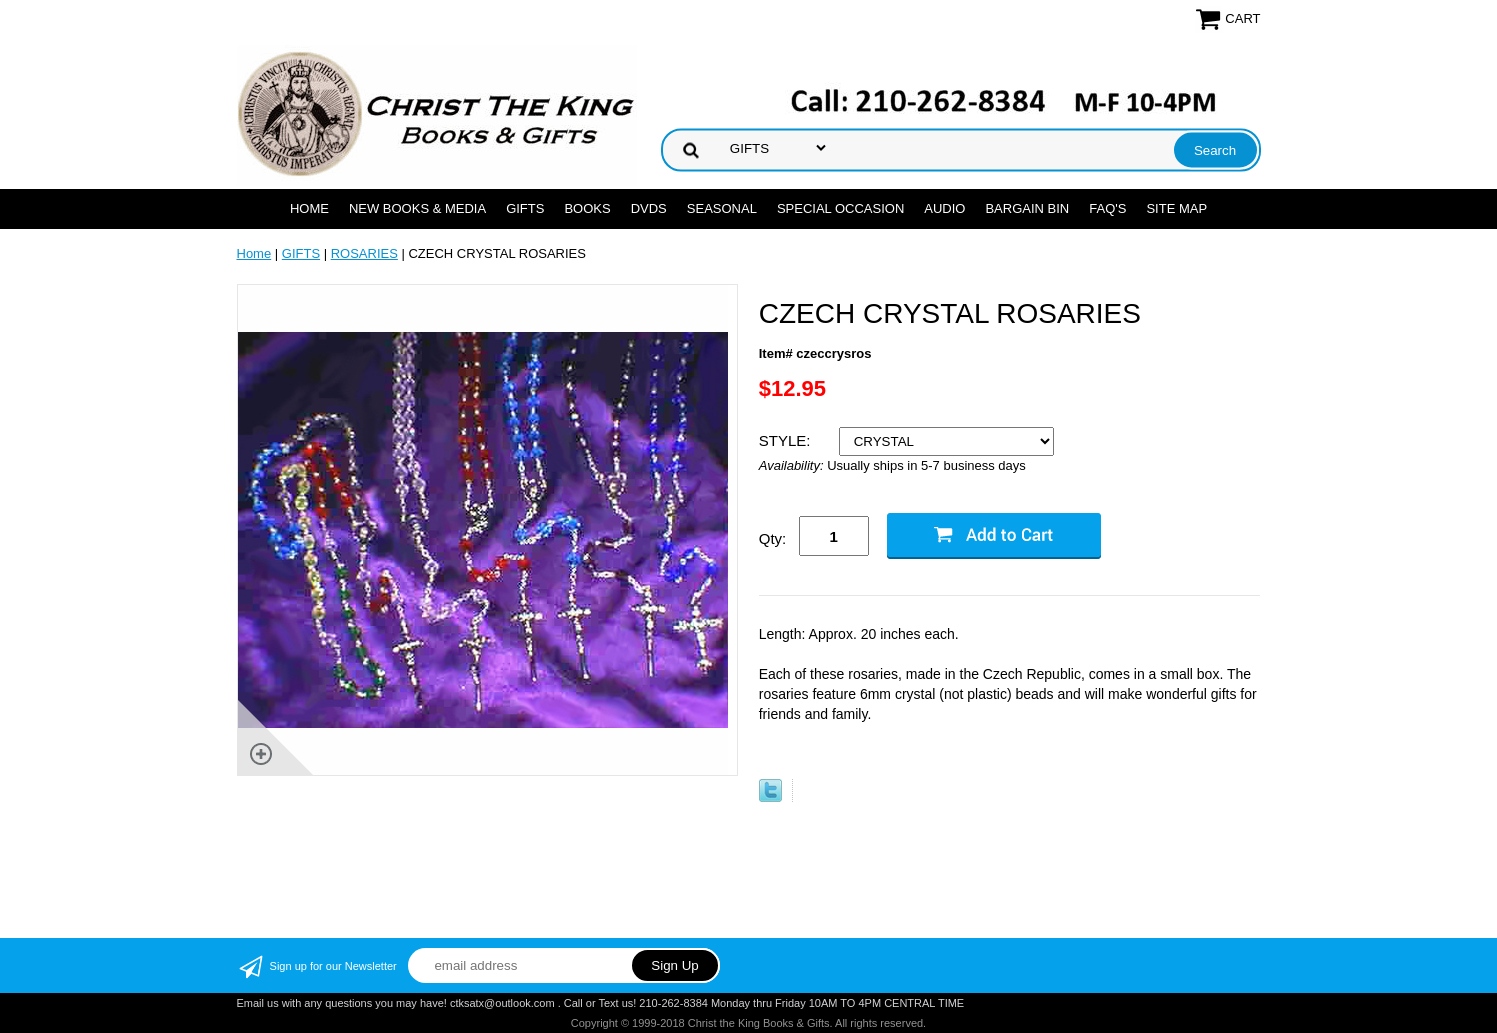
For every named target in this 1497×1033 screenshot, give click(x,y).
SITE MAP (1176, 208)
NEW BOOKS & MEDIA (417, 208)
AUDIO (944, 208)
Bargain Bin (1027, 208)
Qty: (773, 538)
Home (309, 208)
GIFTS (525, 208)
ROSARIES (364, 253)
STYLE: (787, 440)
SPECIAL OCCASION (840, 208)
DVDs (649, 208)
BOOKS (587, 208)
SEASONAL (722, 208)
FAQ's (1107, 208)
